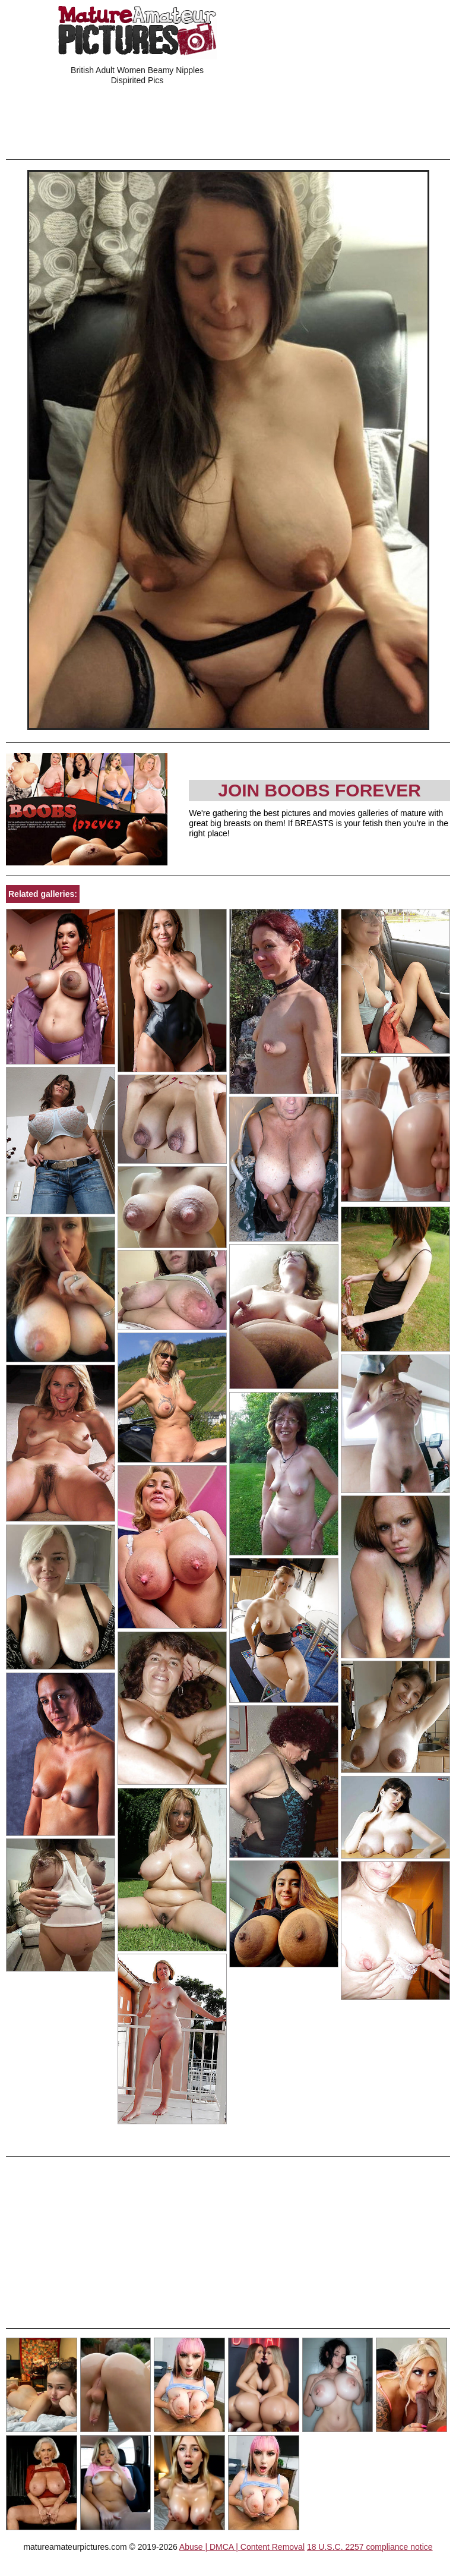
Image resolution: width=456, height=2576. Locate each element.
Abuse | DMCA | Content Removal (242, 2547)
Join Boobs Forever (319, 790)
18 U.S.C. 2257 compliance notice (370, 2547)
